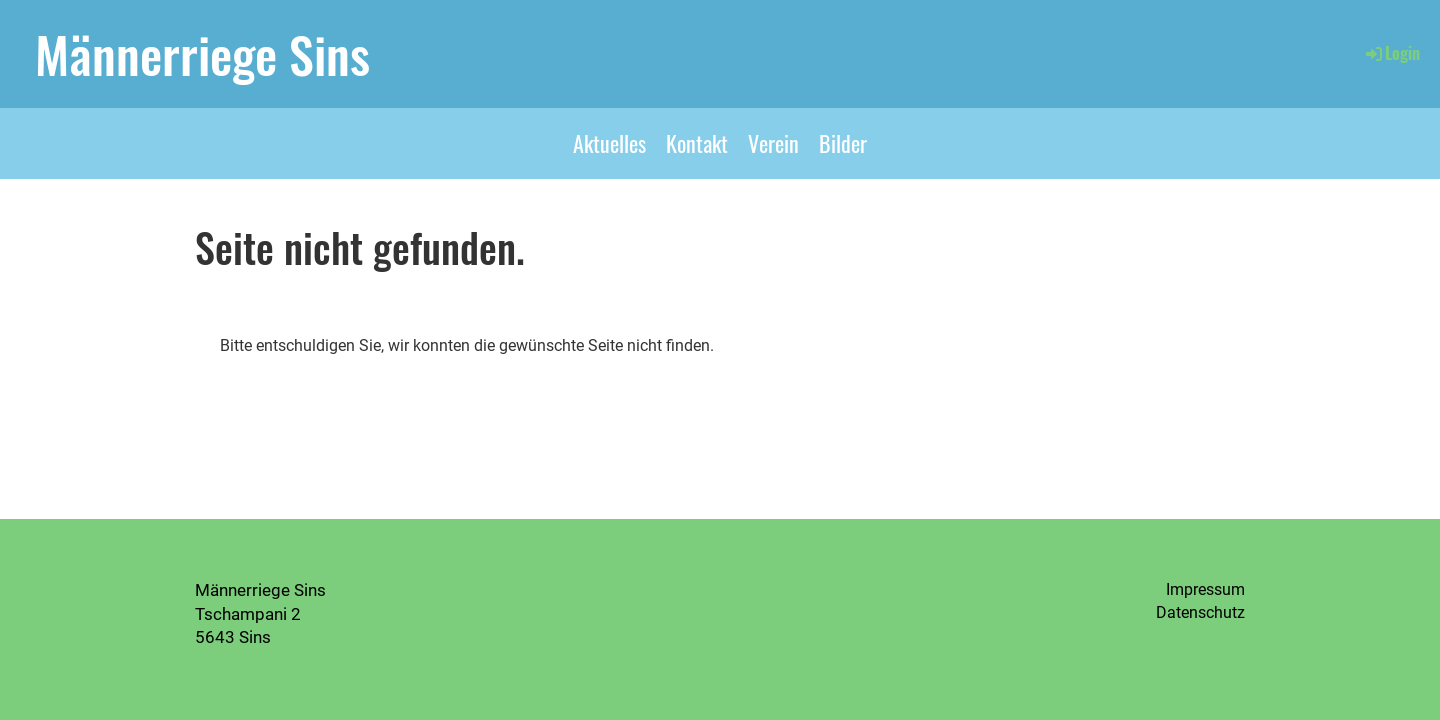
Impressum (1205, 589)
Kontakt (697, 143)
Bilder (843, 143)
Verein (773, 143)
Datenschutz (1200, 612)
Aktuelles (609, 143)
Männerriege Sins (202, 53)
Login (1391, 53)
